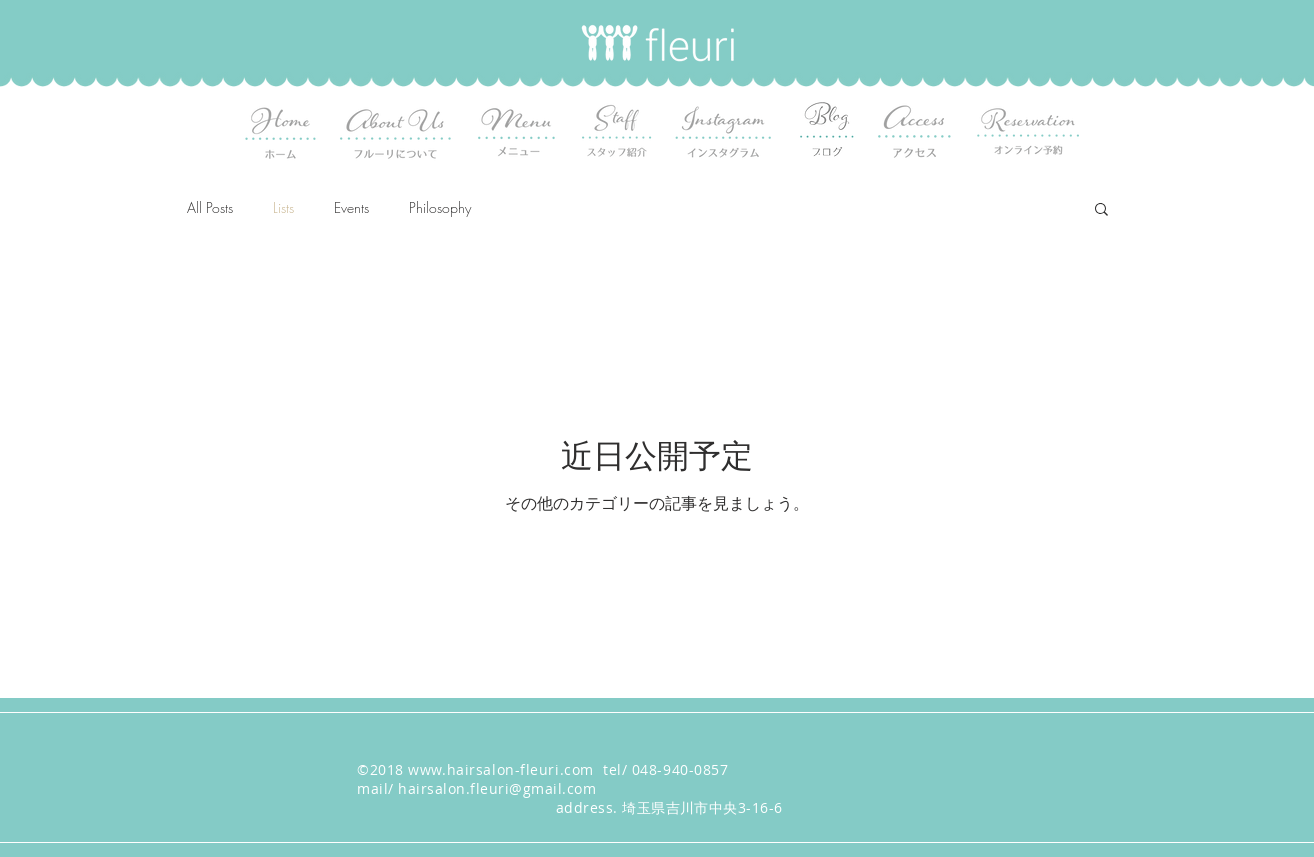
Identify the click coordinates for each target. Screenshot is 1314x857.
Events (351, 207)
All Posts (210, 207)
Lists (283, 207)
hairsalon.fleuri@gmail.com (497, 788)
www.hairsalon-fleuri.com (500, 769)
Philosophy (440, 207)
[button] (1101, 210)
